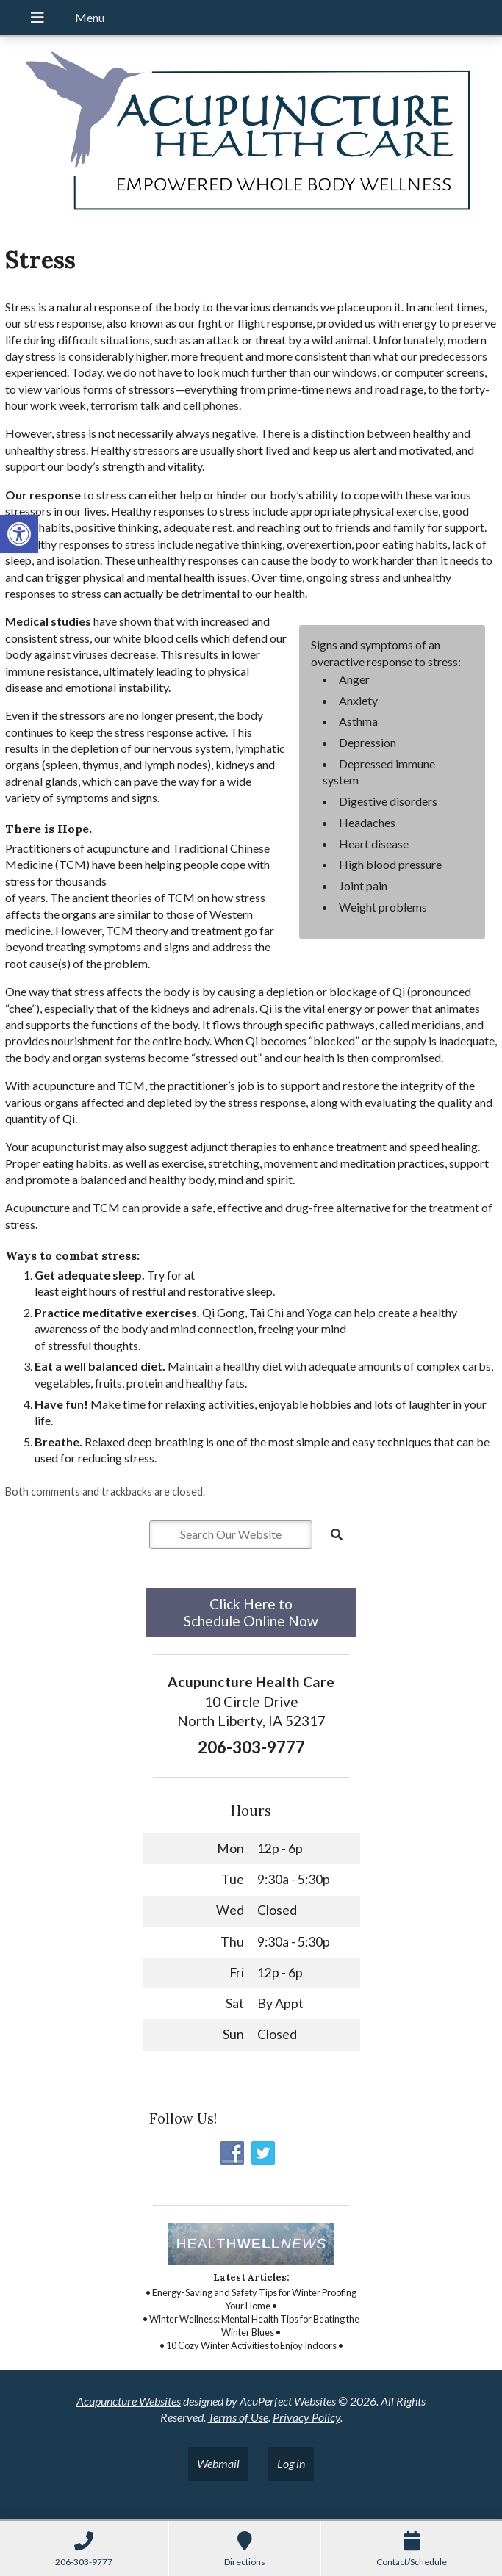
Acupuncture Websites (128, 2401)
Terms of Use (238, 2417)
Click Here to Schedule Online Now (251, 1612)
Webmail (218, 2463)
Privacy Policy (306, 2417)
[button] (19, 534)
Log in (291, 2463)
